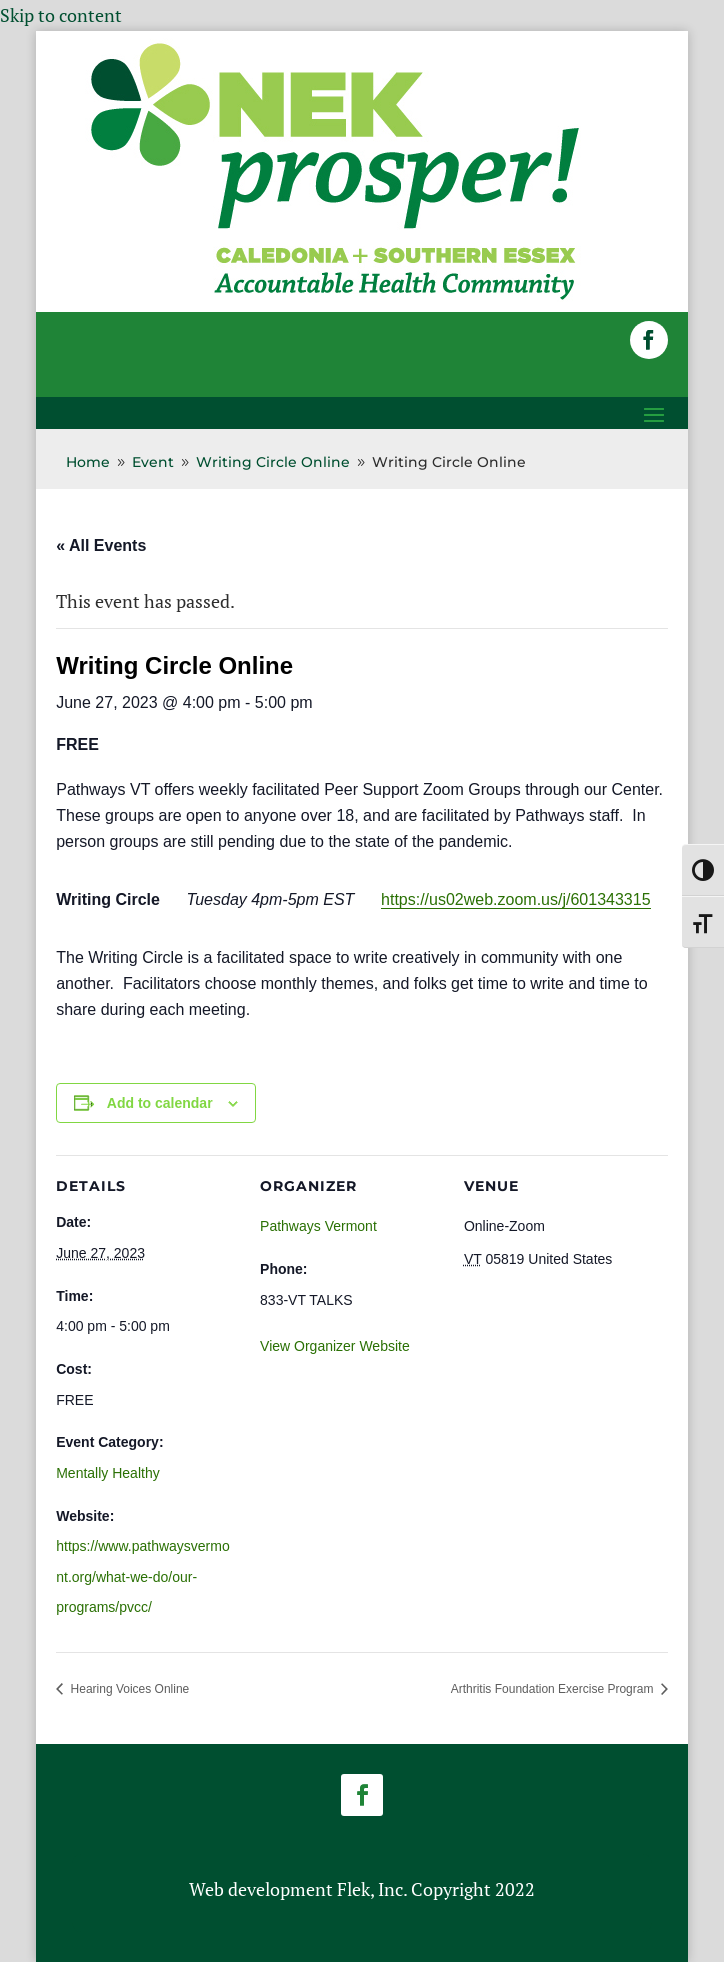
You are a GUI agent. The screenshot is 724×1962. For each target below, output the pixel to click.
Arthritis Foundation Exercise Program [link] (554, 1689)
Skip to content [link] (61, 15)
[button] (649, 340)
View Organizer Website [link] (335, 1346)
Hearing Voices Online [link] (128, 1689)
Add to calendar (160, 1103)
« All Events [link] (101, 545)
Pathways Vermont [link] (318, 1226)
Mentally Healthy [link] (108, 1473)
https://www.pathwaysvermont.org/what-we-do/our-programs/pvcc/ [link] (143, 1576)
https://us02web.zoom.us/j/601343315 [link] (516, 899)
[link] (335, 298)
